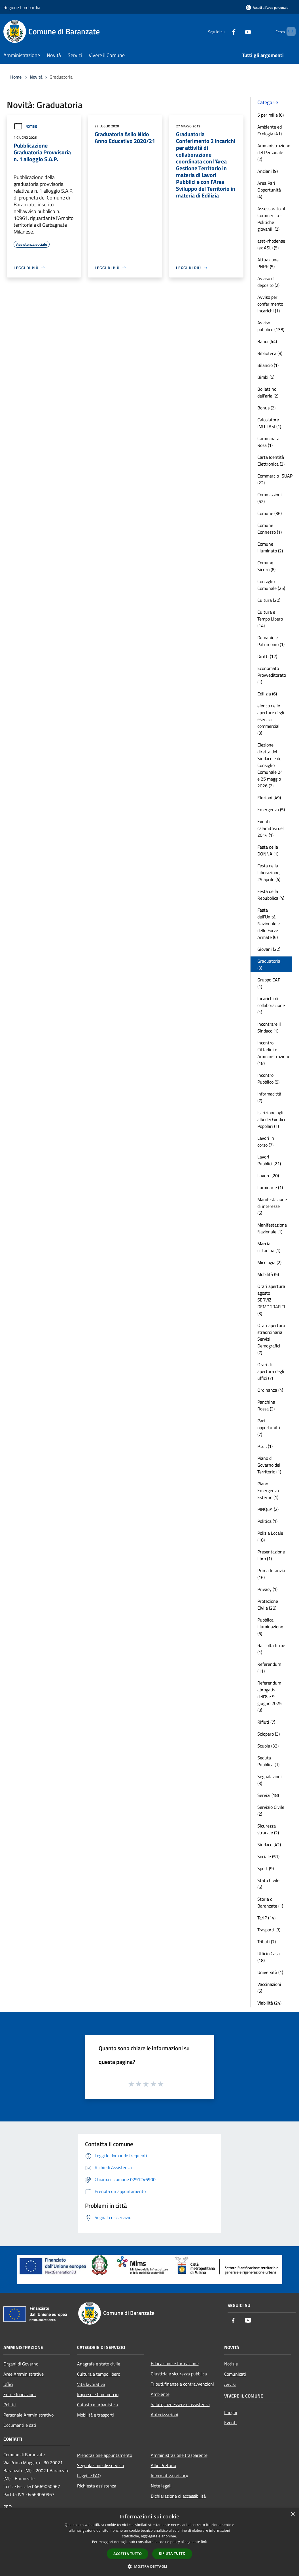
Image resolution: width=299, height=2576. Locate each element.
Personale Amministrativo (28, 2414)
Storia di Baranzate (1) (270, 1902)
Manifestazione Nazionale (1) (272, 1228)
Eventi (230, 2422)
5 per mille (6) (270, 115)
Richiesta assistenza (96, 2485)
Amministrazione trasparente (179, 2455)
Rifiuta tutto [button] (172, 2553)
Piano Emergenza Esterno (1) (268, 1490)
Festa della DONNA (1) (267, 850)
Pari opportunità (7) (268, 1427)
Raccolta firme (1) (271, 1649)
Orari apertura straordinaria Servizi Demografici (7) (271, 1339)
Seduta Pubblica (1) (268, 1761)
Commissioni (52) (269, 498)
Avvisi (230, 2384)
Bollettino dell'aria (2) (267, 392)
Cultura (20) (268, 600)
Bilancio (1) (268, 365)
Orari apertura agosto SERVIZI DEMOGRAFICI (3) (271, 1300)
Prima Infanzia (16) (271, 1574)
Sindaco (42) (269, 1844)
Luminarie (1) (270, 1187)
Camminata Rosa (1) (268, 442)
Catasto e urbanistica (97, 2404)
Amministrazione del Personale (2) (273, 152)
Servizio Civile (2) (270, 1810)
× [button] (292, 2514)
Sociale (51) (268, 1856)
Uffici (8, 2384)
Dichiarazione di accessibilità (178, 2496)
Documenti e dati (19, 2425)
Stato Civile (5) (268, 1884)
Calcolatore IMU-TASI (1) (269, 423)
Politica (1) (267, 1521)
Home (16, 76)
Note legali (161, 2485)
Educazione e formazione (175, 2363)
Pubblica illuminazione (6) (270, 1626)
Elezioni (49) (269, 797)
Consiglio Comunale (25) (271, 585)
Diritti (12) (267, 656)
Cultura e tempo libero (98, 2374)
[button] (149, 2566)
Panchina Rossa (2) (266, 1405)
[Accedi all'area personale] (267, 7)
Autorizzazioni (164, 2414)
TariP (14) (266, 1917)
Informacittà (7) (269, 1097)
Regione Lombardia (21, 7)
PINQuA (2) (268, 1509)
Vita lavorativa (91, 2384)
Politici (9, 2404)
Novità (36, 76)
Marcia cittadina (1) (268, 1247)
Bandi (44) (267, 341)
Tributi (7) (266, 1941)
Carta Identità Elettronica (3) (271, 460)
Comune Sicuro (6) (266, 566)
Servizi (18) (268, 1795)
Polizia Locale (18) (270, 1536)
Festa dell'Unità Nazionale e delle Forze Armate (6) (268, 924)
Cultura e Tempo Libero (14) (270, 619)
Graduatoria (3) (268, 964)
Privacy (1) (267, 1589)
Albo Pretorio (163, 2465)
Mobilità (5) (268, 1274)
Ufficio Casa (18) (268, 1957)
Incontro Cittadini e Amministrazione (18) (273, 1053)
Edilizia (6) (267, 693)
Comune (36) (269, 513)
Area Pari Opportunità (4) (269, 190)
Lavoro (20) (268, 1175)
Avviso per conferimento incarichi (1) (270, 304)
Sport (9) (265, 1868)
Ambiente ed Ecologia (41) (269, 130)
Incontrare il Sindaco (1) (269, 1027)
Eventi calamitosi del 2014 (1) (270, 828)
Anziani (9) (267, 171)
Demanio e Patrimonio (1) (271, 641)
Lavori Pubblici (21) (269, 1160)
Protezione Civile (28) (267, 1604)
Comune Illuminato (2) (270, 547)
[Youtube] (238, 31)
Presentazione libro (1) (271, 1555)
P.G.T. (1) (265, 1446)
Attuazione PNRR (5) (268, 263)
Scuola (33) (268, 1745)
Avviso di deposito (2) (268, 282)
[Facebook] (224, 31)
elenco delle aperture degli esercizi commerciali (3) (270, 719)
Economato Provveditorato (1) (271, 675)
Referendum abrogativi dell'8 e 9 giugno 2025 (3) (269, 1696)
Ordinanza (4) (270, 1390)
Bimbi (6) (265, 377)
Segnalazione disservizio (100, 2465)
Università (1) (270, 1972)
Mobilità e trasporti (95, 2414)
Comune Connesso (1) (269, 528)
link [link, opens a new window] (204, 2541)
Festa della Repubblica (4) (270, 894)
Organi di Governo (20, 2363)
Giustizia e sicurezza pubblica (179, 2373)
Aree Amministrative (23, 2374)
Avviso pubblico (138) (270, 326)
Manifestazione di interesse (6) (272, 1206)
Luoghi (230, 2412)
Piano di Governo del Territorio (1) (269, 1465)
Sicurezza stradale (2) (268, 1829)
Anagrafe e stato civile (98, 2363)
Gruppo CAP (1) (268, 983)
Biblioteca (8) (269, 353)
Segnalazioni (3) (269, 1780)
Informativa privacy (169, 2475)
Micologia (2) (269, 1262)
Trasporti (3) (268, 1929)
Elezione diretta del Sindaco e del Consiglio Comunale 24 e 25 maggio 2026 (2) (270, 765)
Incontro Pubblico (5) (268, 1078)
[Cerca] (289, 31)
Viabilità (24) (269, 2002)
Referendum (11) (269, 1667)
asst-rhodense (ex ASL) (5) (271, 244)
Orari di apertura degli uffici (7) (270, 1371)
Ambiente (160, 2394)
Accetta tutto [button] (127, 2553)
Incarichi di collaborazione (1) (271, 1005)
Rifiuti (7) (266, 1722)
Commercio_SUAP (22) (274, 479)
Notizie (25, 126)
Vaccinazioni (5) (269, 1987)
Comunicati (235, 2374)
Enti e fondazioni (19, 2394)
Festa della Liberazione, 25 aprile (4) (269, 872)
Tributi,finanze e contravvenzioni (182, 2384)
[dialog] (149, 2542)
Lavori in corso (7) (265, 1141)
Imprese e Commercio (97, 2394)
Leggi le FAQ (89, 2475)
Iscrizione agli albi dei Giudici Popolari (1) (271, 1119)
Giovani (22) (268, 949)
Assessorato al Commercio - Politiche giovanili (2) (271, 218)
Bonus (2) (266, 407)
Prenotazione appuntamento (104, 2455)
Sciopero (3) (268, 1733)
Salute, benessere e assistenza (180, 2404)
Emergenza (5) (271, 809)
